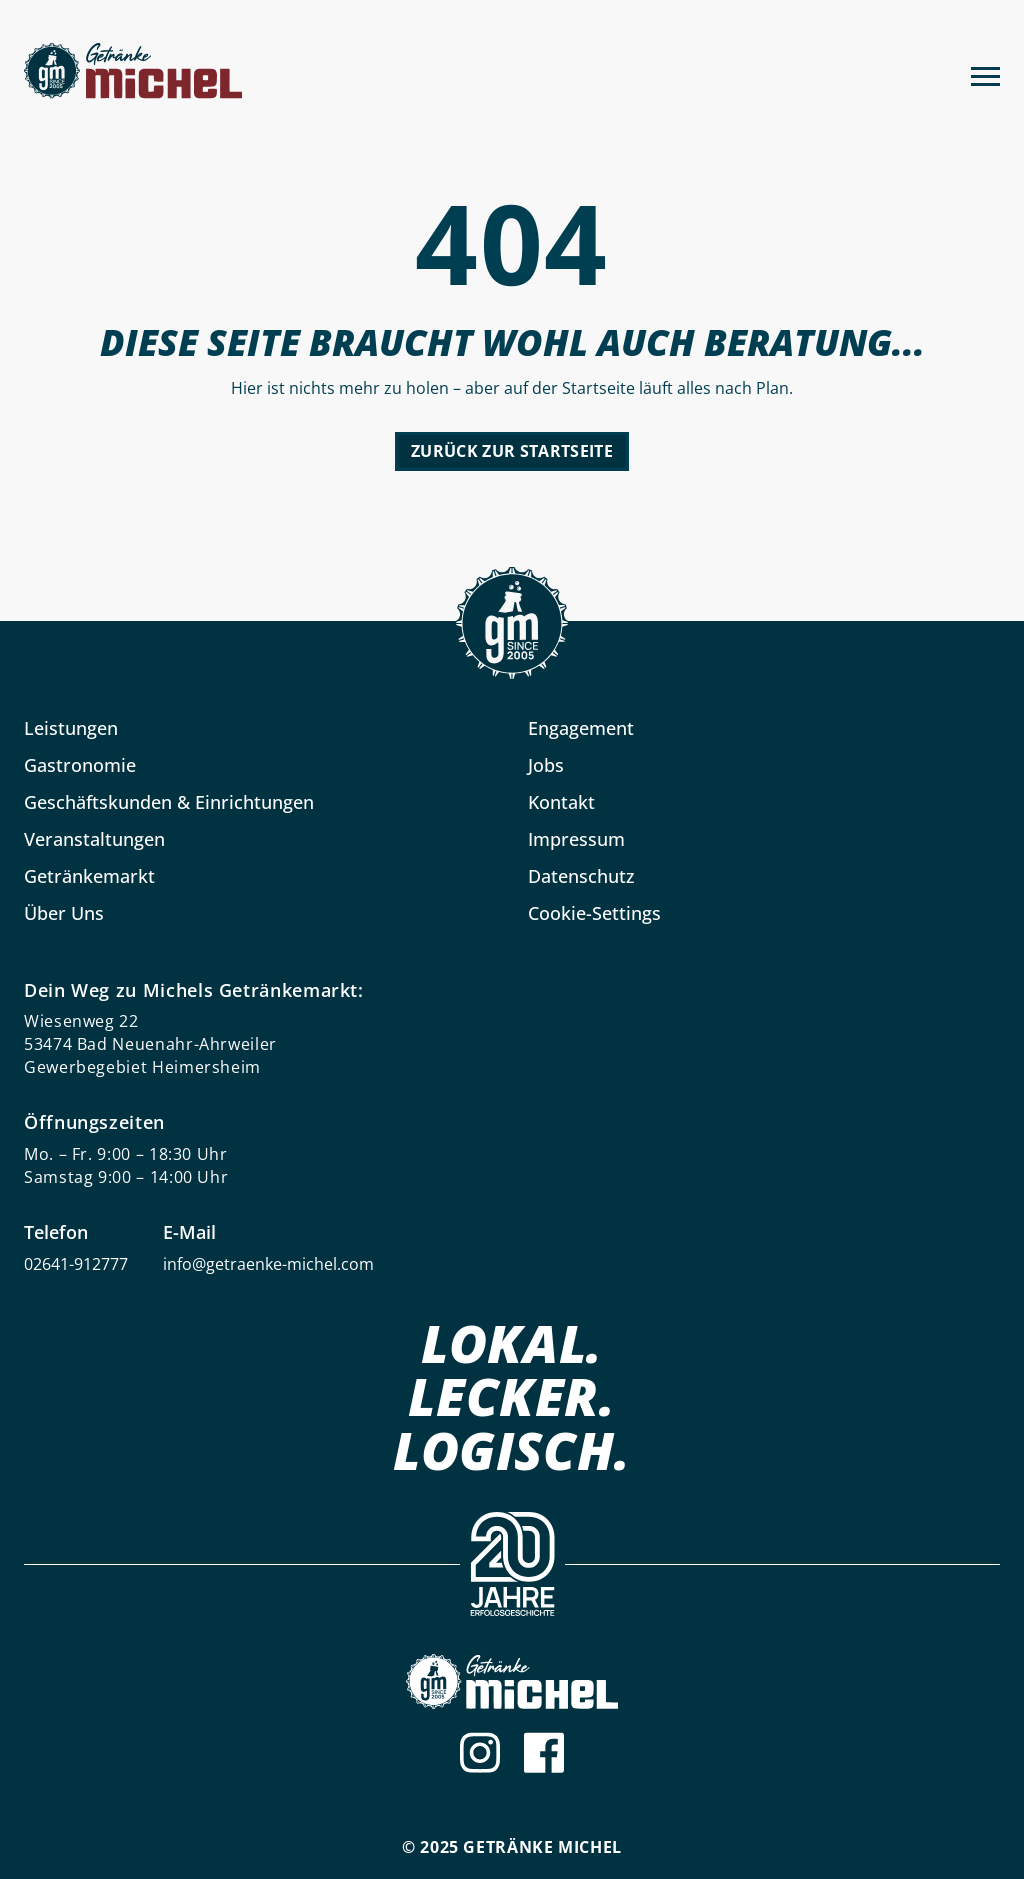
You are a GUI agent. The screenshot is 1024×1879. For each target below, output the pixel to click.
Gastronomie (80, 765)
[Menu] (985, 74)
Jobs (546, 765)
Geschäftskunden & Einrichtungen (169, 802)
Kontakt (561, 802)
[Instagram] (480, 1752)
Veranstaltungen (94, 839)
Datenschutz (581, 876)
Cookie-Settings (594, 913)
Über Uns (64, 913)
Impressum (576, 839)
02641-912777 (76, 1264)
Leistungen (71, 728)
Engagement (581, 728)
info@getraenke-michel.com (268, 1264)
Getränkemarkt (89, 876)
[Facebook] (544, 1752)
